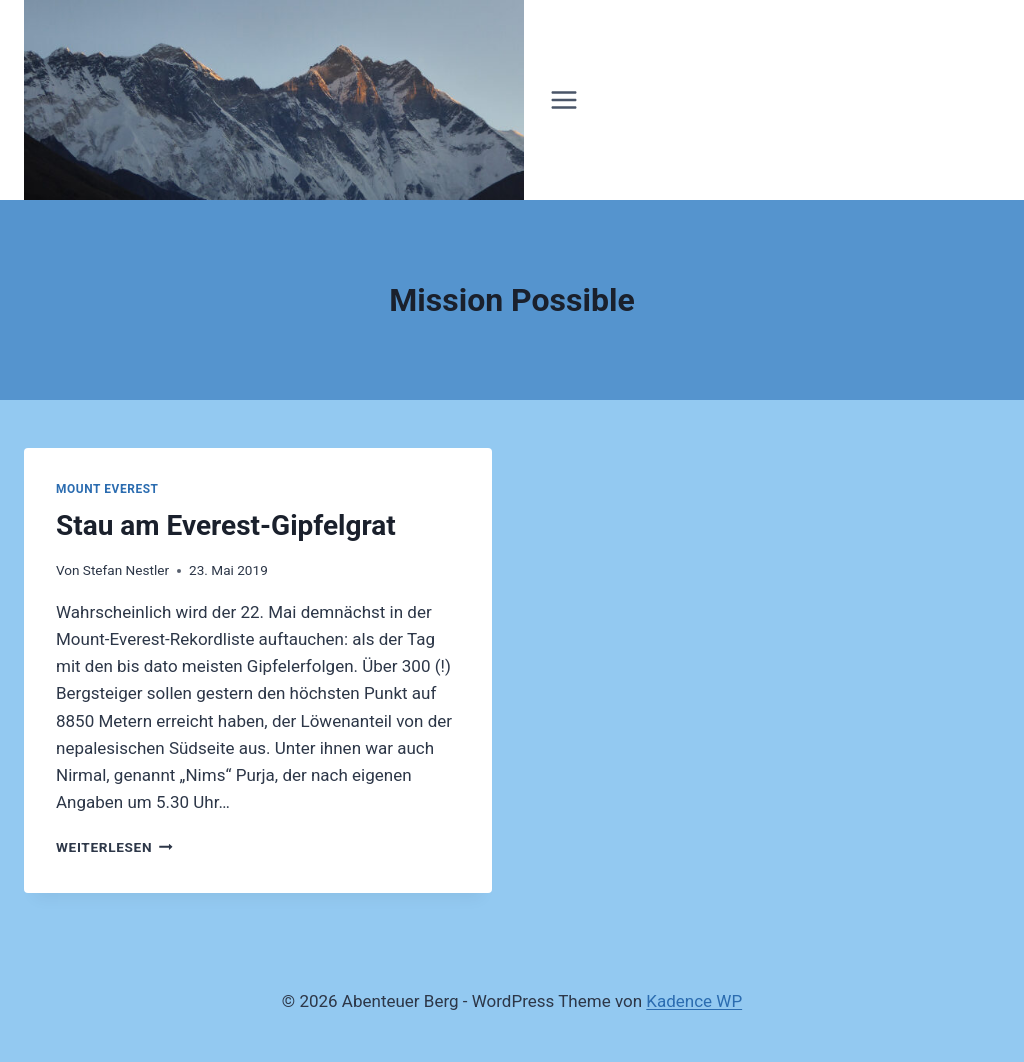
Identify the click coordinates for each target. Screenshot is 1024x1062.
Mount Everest (107, 489)
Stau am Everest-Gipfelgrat (226, 525)
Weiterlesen (114, 847)
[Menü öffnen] (564, 99)
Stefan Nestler (126, 570)
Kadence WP (694, 1001)
